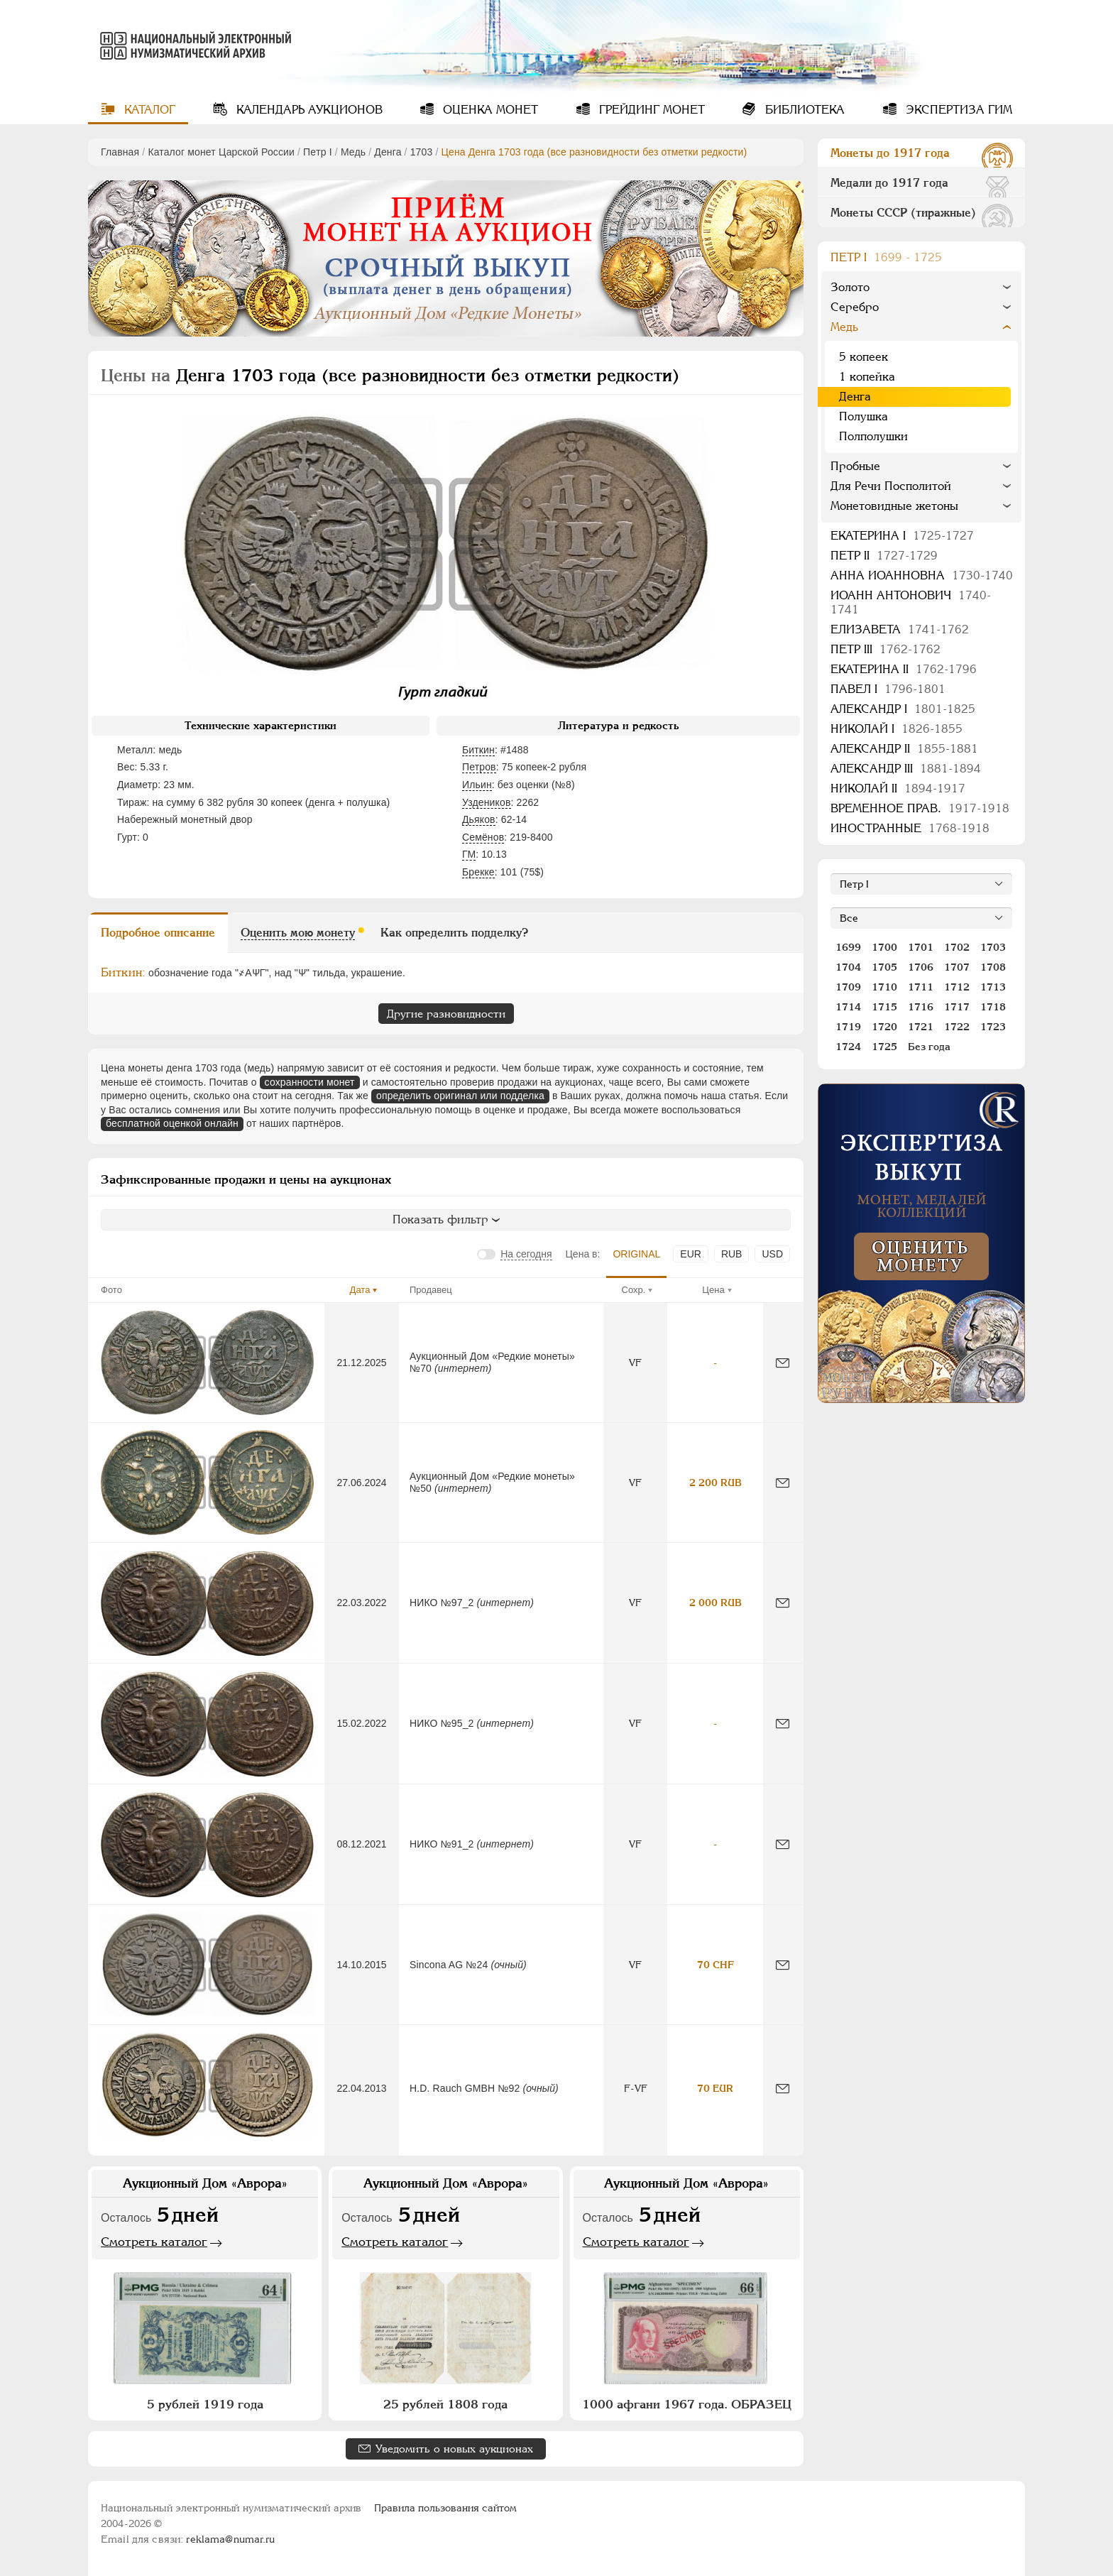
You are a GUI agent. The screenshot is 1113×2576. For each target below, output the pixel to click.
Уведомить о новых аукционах (454, 2449)
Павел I (887, 689)
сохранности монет (310, 1082)
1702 (957, 947)
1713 (993, 987)
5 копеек (863, 357)
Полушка (863, 416)
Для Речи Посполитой (890, 486)
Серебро (854, 307)
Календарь (308, 109)
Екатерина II (903, 669)
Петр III (885, 649)
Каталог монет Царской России (221, 152)
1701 (920, 947)
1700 (884, 947)
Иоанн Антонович (910, 602)
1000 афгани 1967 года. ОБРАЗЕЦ (686, 2404)
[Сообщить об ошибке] (782, 1363)
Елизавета (899, 629)
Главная (120, 152)
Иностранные (909, 828)
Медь (353, 152)
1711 (920, 987)
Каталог (148, 109)
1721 (920, 1026)
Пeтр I (317, 152)
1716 (920, 1007)
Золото (850, 287)
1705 (884, 967)
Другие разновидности (446, 1014)
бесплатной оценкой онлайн (172, 1123)
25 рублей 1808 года (445, 2404)
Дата (360, 1289)
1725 (884, 1046)
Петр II (884, 555)
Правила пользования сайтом (445, 2508)
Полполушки (873, 436)
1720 (884, 1026)
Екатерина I (902, 535)
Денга (387, 152)
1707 (957, 967)
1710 (884, 987)
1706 (920, 967)
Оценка (488, 109)
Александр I (902, 709)
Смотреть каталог (154, 2241)
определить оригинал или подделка (460, 1095)
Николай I (896, 729)
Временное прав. (919, 808)
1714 (848, 1007)
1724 (848, 1046)
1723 (993, 1026)
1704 (848, 967)
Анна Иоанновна (921, 575)
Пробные (855, 466)
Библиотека (803, 109)
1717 (957, 1007)
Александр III (905, 768)
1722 (957, 1026)
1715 (884, 1007)
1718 (993, 1007)
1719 (848, 1026)
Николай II (897, 788)
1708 (993, 967)
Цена (713, 1289)
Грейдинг (650, 109)
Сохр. (634, 1289)
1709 (848, 987)
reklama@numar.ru (230, 2539)
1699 (848, 947)
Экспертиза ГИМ (957, 109)
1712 (957, 987)
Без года (929, 1046)
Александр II (904, 748)
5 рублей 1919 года (205, 2404)
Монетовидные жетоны (894, 506)
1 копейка (867, 376)
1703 (421, 152)
